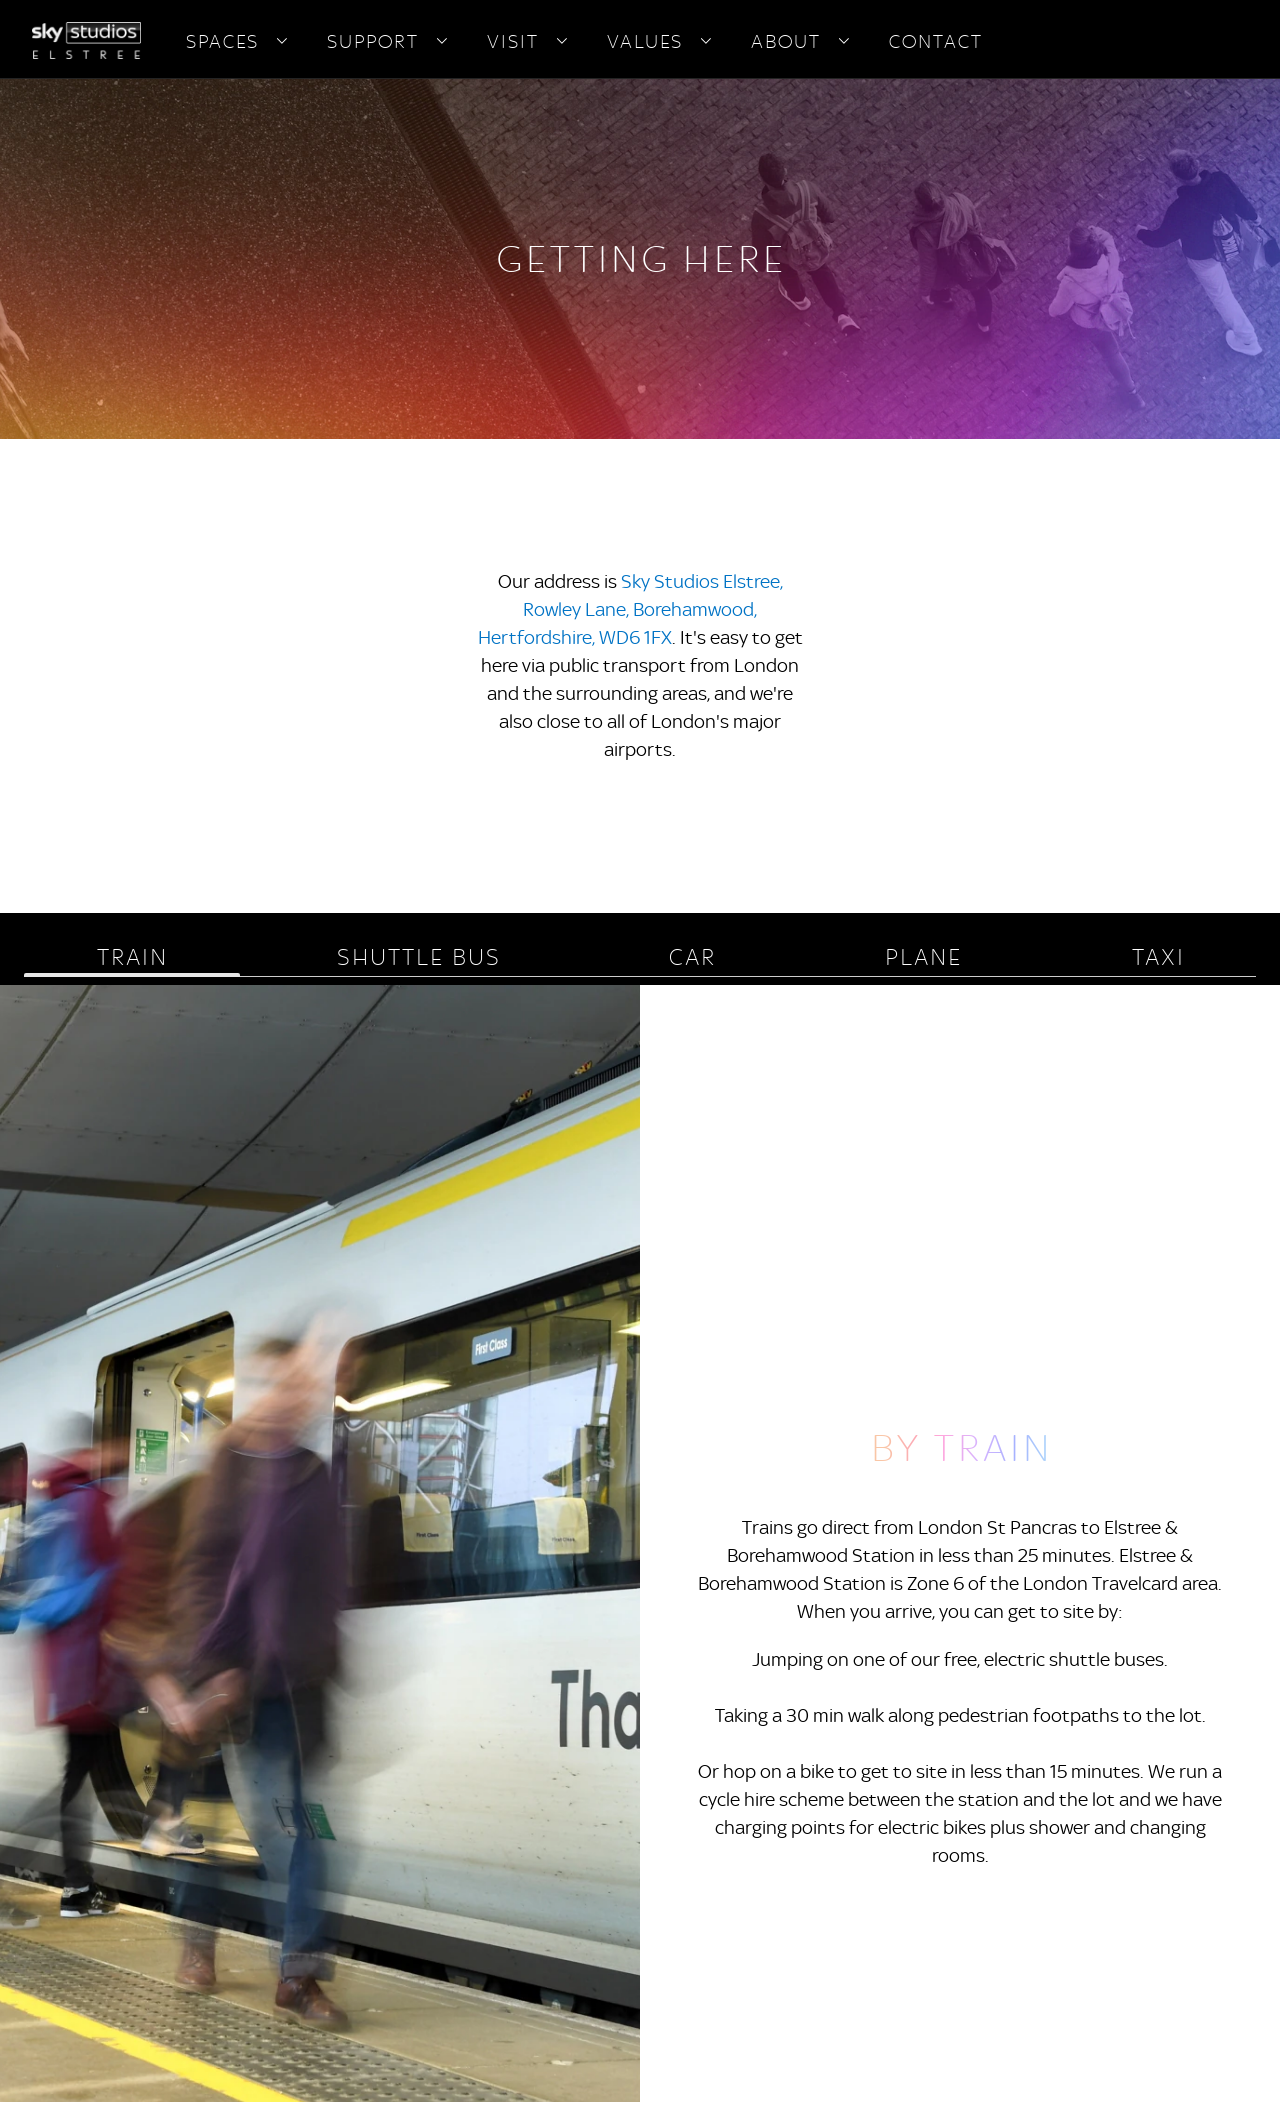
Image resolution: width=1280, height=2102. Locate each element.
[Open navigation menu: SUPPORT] (442, 41)
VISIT (512, 41)
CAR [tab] (691, 956)
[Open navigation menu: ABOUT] (844, 41)
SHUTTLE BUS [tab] (418, 956)
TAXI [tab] (1157, 956)
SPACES (221, 41)
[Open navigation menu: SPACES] (282, 41)
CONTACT (935, 41)
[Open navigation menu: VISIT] (562, 41)
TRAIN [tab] (131, 956)
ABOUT (785, 41)
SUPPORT (372, 41)
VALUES (644, 41)
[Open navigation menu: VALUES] (706, 41)
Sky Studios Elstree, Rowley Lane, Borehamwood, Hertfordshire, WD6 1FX (630, 609)
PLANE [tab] (923, 956)
